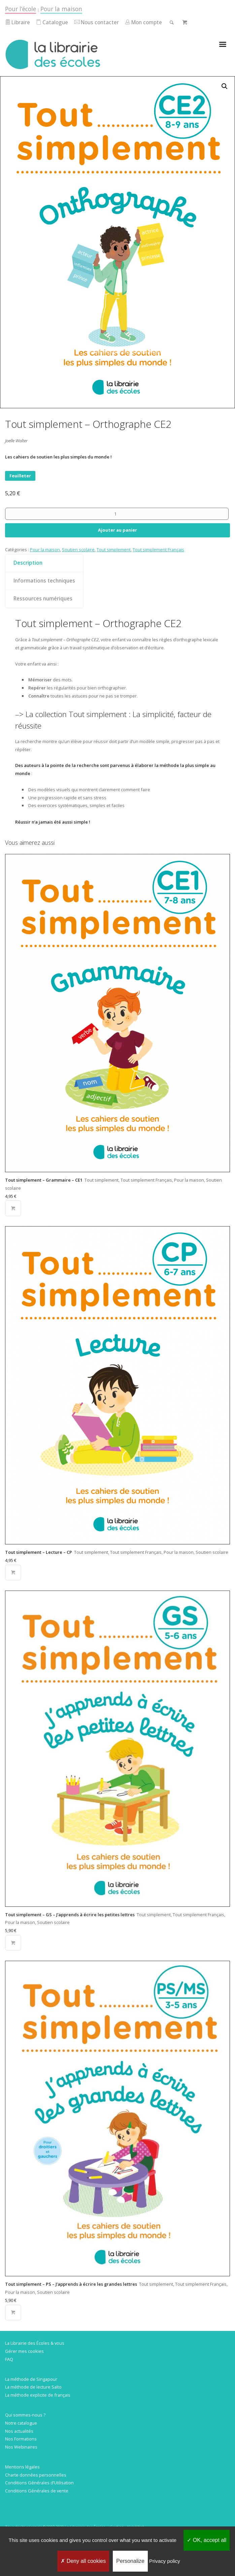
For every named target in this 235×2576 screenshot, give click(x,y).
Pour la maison (61, 9)
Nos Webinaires (21, 2447)
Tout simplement (114, 549)
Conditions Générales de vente (36, 2491)
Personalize (130, 2561)
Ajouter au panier (117, 530)
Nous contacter (96, 22)
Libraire (17, 22)
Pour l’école (20, 9)
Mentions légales (22, 2467)
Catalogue (52, 22)
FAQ (9, 2359)
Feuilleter (20, 476)
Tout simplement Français (158, 549)
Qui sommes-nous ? (25, 2415)
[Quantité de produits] (117, 514)
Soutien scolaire (78, 549)
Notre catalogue (21, 2423)
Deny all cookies (83, 2561)
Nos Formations (21, 2439)
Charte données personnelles (35, 2475)
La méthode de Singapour (31, 2379)
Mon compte (143, 22)
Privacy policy (164, 2561)
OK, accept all (206, 2540)
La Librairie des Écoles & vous (34, 2343)
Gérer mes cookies (24, 2351)
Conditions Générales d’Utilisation (39, 2483)
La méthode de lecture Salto (33, 2387)
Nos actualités (19, 2431)
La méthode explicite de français (37, 2395)
